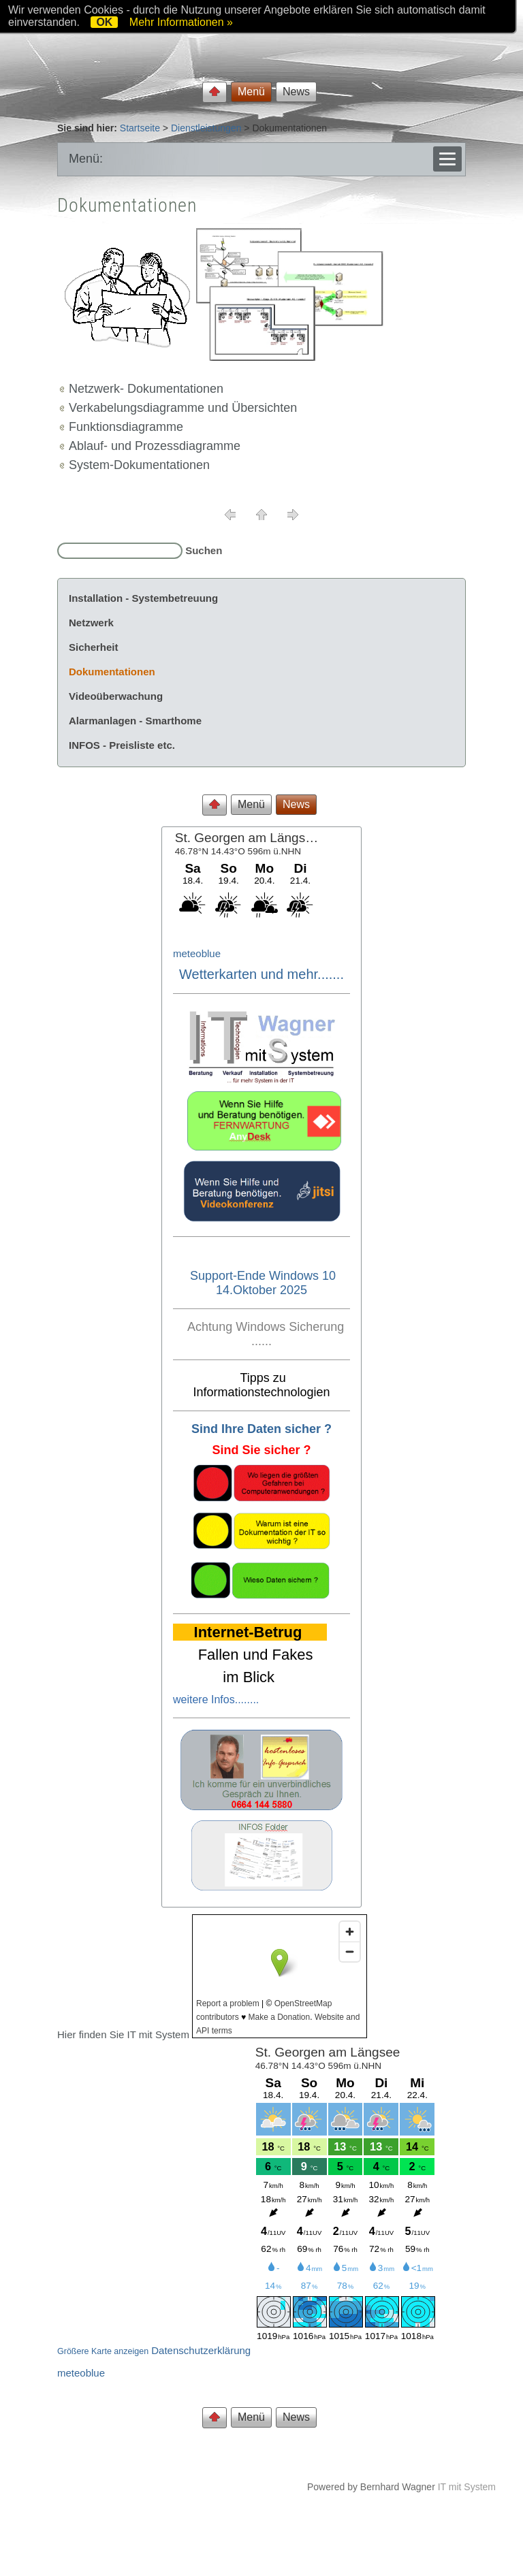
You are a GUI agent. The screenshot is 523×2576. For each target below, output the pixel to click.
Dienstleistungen (206, 128)
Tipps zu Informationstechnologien (261, 1385)
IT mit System (467, 2486)
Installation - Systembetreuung (143, 598)
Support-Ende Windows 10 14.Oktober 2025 (263, 1283)
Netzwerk (91, 622)
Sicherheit (93, 647)
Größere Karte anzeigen (102, 2351)
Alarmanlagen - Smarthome (135, 720)
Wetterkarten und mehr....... (261, 974)
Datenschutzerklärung (201, 2350)
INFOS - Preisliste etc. (122, 745)
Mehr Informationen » (181, 22)
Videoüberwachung (116, 696)
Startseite (140, 128)
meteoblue (197, 953)
